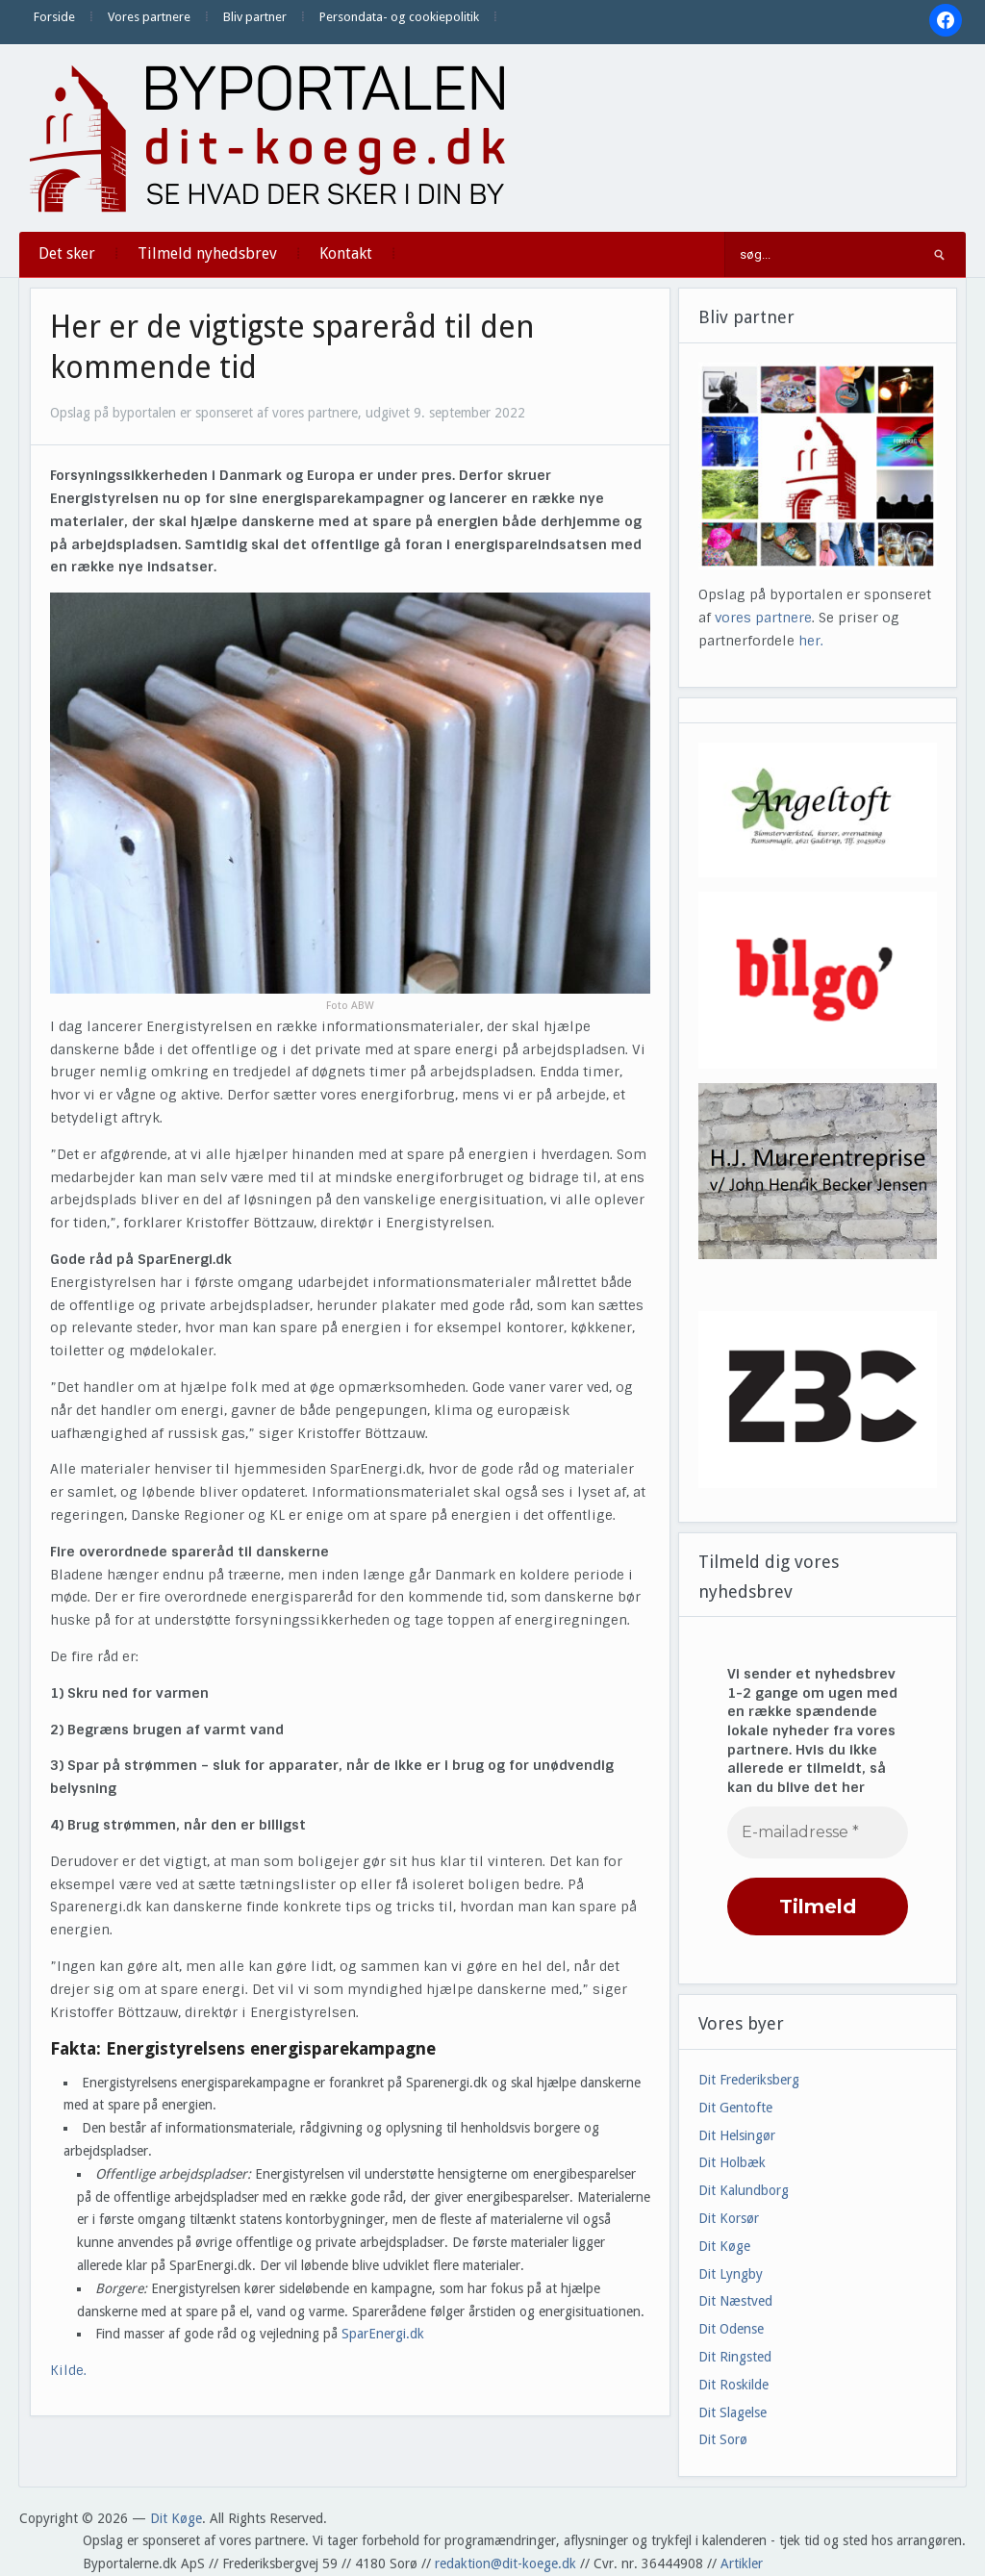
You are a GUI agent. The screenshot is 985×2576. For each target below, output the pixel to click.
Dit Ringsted (734, 2356)
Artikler (741, 2563)
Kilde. (70, 2370)
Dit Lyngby (730, 2274)
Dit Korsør (728, 2218)
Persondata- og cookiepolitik (399, 17)
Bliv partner (255, 17)
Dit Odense (731, 2328)
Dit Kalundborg (743, 2190)
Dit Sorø (722, 2439)
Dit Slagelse (732, 2412)
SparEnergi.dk (382, 2333)
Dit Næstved (735, 2301)
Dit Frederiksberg (748, 2079)
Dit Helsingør (736, 2135)
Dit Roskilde (733, 2384)
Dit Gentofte (735, 2107)
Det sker (66, 253)
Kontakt (345, 253)
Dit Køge (724, 2246)
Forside (54, 17)
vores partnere (763, 617)
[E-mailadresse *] (818, 1832)
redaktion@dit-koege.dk (505, 2563)
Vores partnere (149, 17)
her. (810, 640)
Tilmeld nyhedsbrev (207, 253)
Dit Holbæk (732, 2162)
